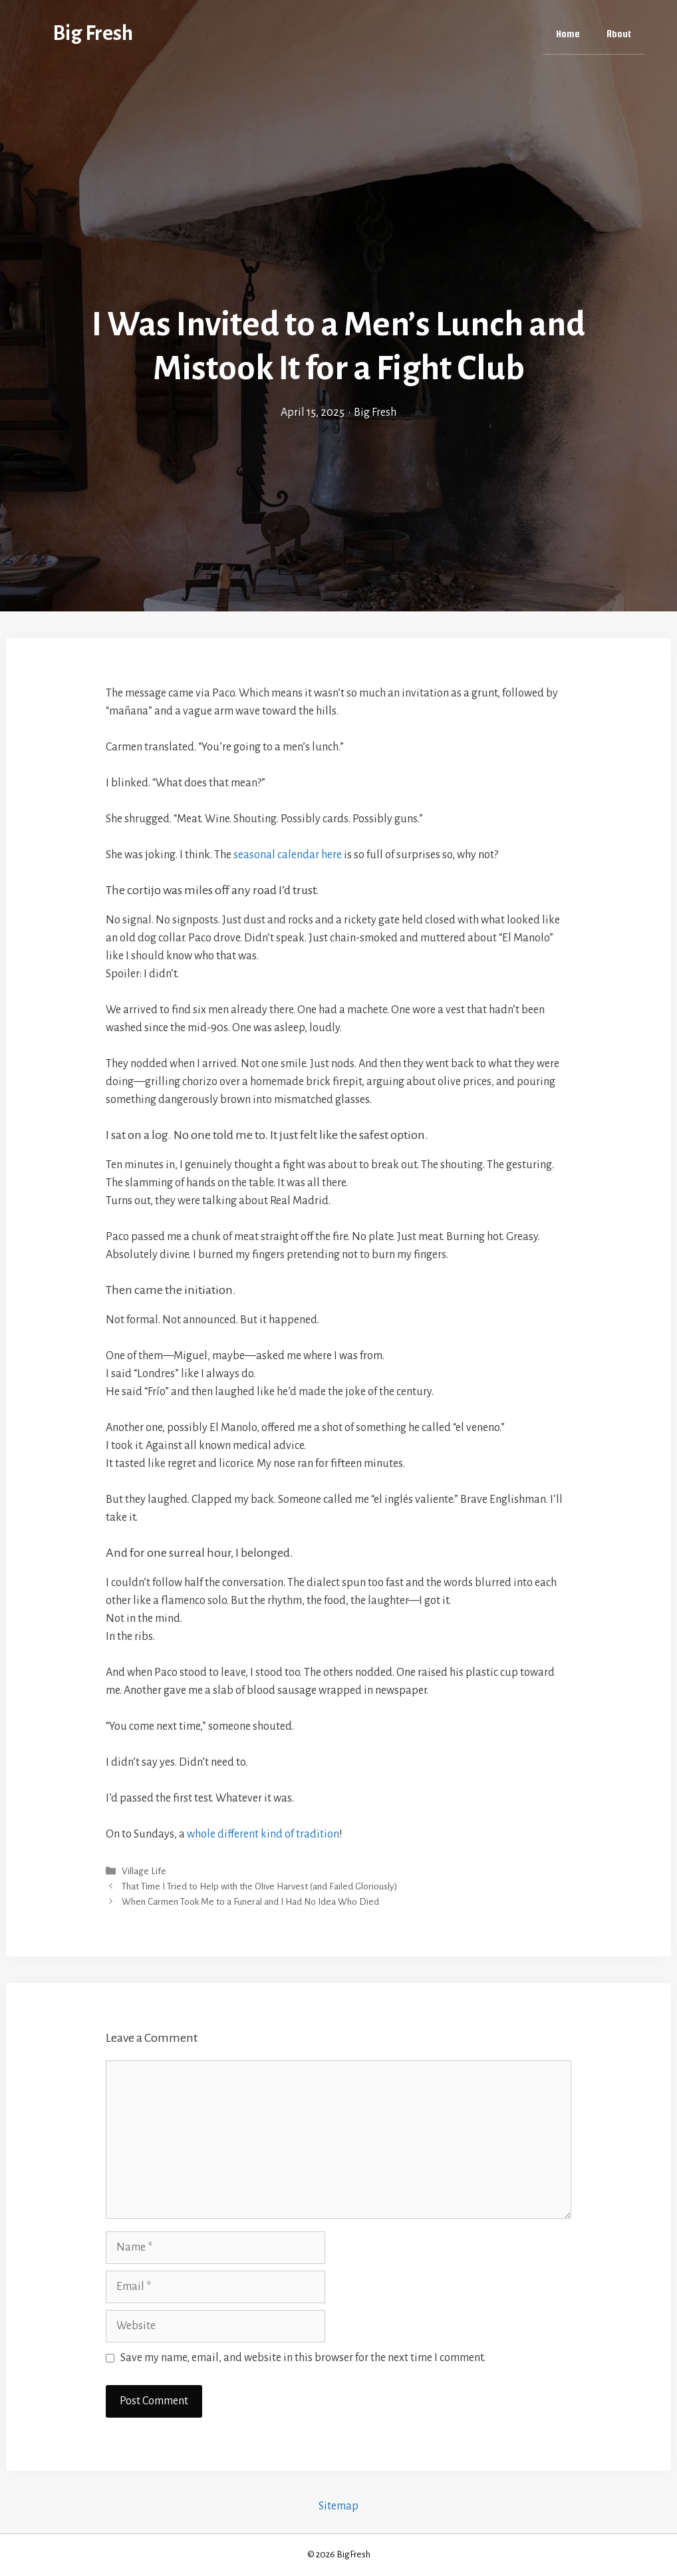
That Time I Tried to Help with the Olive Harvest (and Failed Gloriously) (259, 1886)
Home (568, 33)
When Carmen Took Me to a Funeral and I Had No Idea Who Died (250, 1902)
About (619, 33)
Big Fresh (93, 34)
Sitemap (338, 2506)
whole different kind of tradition (263, 1834)
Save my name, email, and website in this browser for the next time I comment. (302, 2358)
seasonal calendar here (287, 855)
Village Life (144, 1871)
